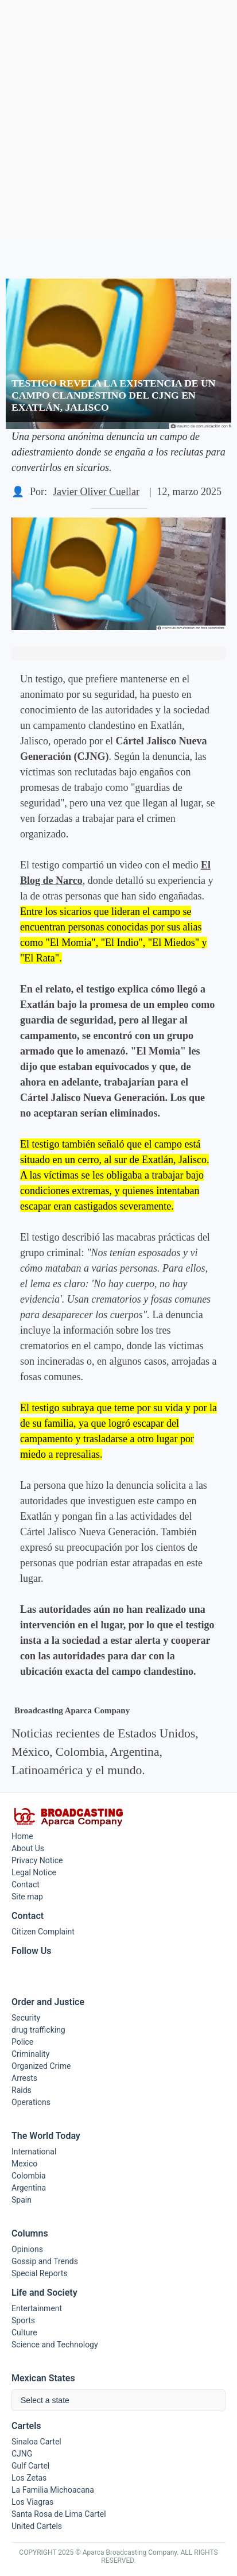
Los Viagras (32, 2502)
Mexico (24, 2163)
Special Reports (39, 2273)
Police (22, 2041)
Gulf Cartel (30, 2465)
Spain (21, 2199)
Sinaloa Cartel (36, 2441)
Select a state (45, 2400)
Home (22, 1836)
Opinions (27, 2249)
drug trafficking (38, 2029)
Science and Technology (54, 2344)
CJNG (21, 2453)
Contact (25, 1884)
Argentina (28, 2187)
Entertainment (36, 2308)
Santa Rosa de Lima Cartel (58, 2514)
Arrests (24, 2078)
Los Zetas (28, 2477)
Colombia (28, 2175)
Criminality (30, 2054)
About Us (27, 1848)
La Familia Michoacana (52, 2489)
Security (25, 2017)
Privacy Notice (37, 1860)
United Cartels (36, 2526)
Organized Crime (41, 2066)
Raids (21, 2090)
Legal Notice (33, 1872)
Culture (24, 2332)
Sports (23, 2320)
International (33, 2151)
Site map (27, 1896)
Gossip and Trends (44, 2261)
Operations (30, 2102)
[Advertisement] (118, 119)
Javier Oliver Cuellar (96, 491)
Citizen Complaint (43, 1931)
